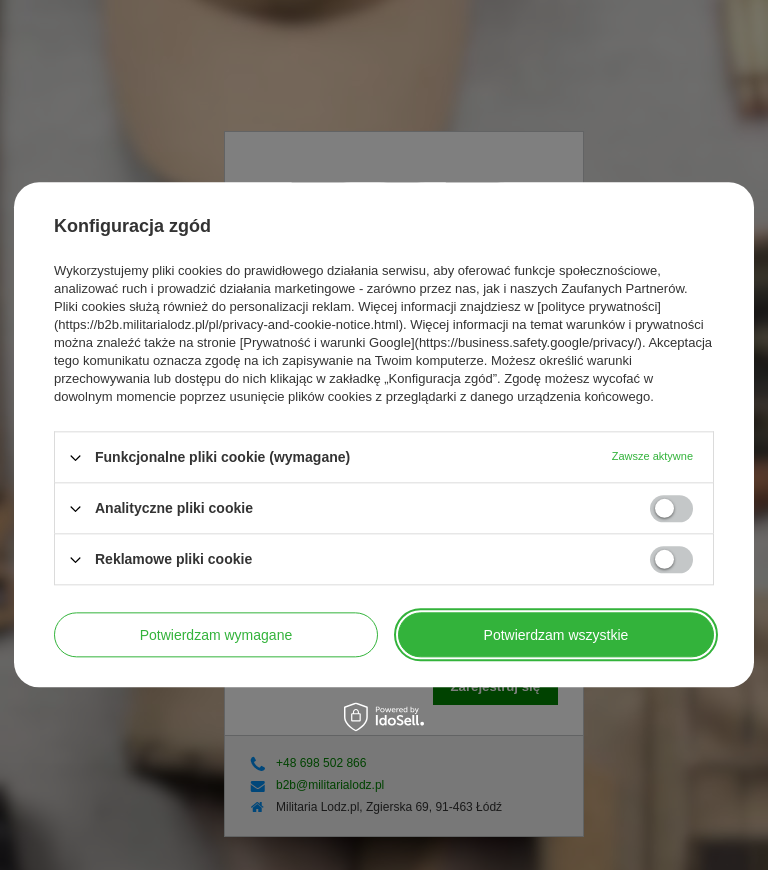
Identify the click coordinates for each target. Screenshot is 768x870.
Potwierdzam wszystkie (556, 635)
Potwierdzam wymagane (216, 635)
